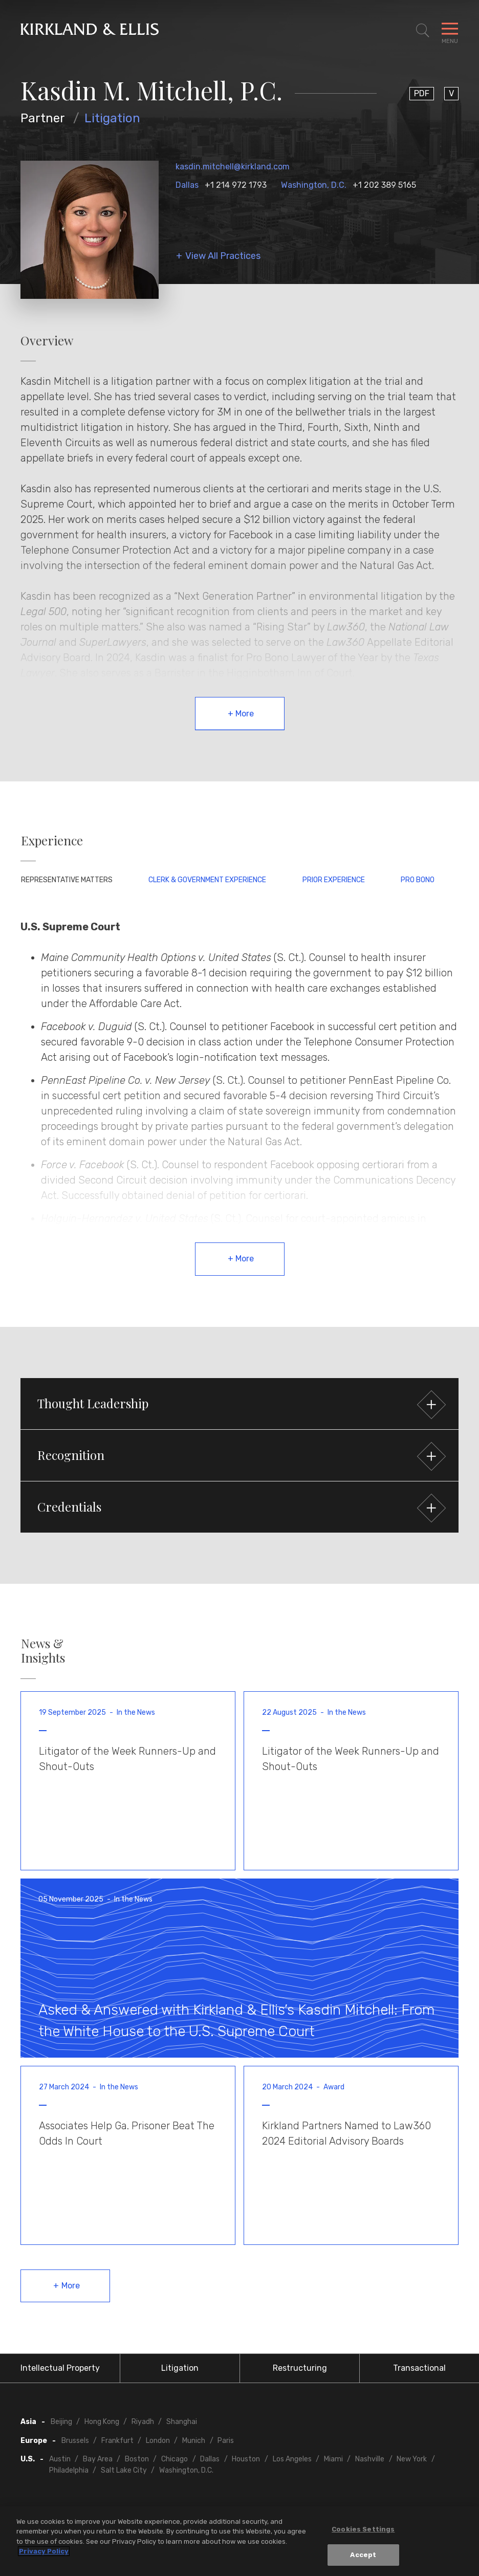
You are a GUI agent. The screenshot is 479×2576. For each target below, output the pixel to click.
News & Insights (43, 1650)
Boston (137, 2459)
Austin (60, 2459)
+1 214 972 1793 (236, 185)
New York (412, 2459)
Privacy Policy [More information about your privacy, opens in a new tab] (44, 2553)
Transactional (419, 2368)
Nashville (369, 2459)
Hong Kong (101, 2421)
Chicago (174, 2459)
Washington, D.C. (313, 185)
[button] (239, 1403)
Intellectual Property (60, 2368)
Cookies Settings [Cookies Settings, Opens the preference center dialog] (363, 2530)
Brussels (75, 2440)
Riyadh (143, 2421)
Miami (333, 2459)
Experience (52, 840)
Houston (246, 2459)
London (158, 2440)
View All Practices (222, 256)
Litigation (112, 118)
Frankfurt (117, 2440)
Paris (225, 2440)
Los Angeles (292, 2459)
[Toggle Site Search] (422, 30)
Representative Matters (67, 880)
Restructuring (300, 2368)
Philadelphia (69, 2470)
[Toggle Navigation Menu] (450, 30)
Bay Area (98, 2459)
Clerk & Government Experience (207, 880)
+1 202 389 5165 (384, 185)
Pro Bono (417, 880)
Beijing (61, 2421)
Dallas (187, 185)
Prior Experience (333, 880)
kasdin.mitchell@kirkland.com (233, 166)
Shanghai (181, 2421)
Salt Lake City (124, 2470)
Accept (363, 2556)
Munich (193, 2440)
